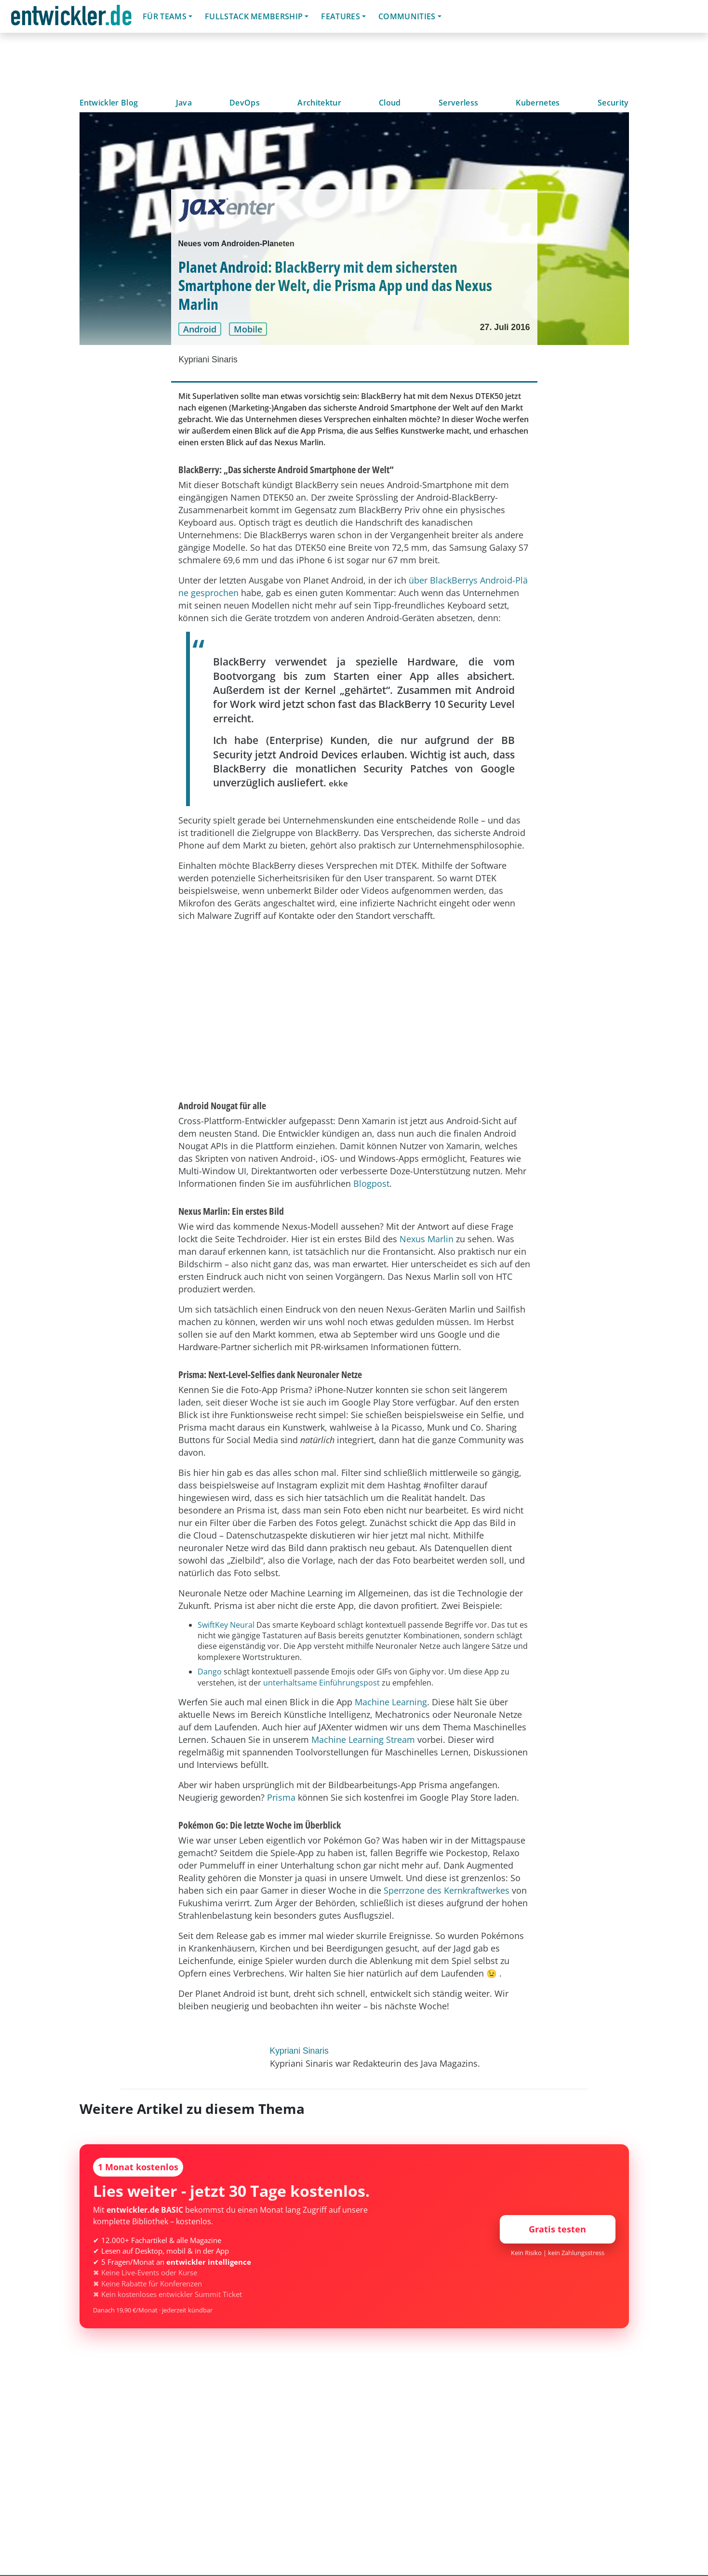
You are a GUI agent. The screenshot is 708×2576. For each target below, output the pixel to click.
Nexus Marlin (427, 1239)
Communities (407, 16)
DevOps (244, 102)
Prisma (281, 1797)
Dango (210, 1671)
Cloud (390, 102)
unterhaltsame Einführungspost (321, 1682)
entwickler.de (71, 18)
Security (613, 102)
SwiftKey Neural (226, 1625)
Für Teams (165, 16)
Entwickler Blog (109, 102)
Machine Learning (391, 1702)
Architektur (319, 102)
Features (340, 16)
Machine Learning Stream (363, 1739)
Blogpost (371, 1183)
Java (184, 102)
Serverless (458, 102)
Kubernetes (538, 102)
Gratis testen (557, 2229)
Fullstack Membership (254, 16)
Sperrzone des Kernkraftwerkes (446, 1890)
